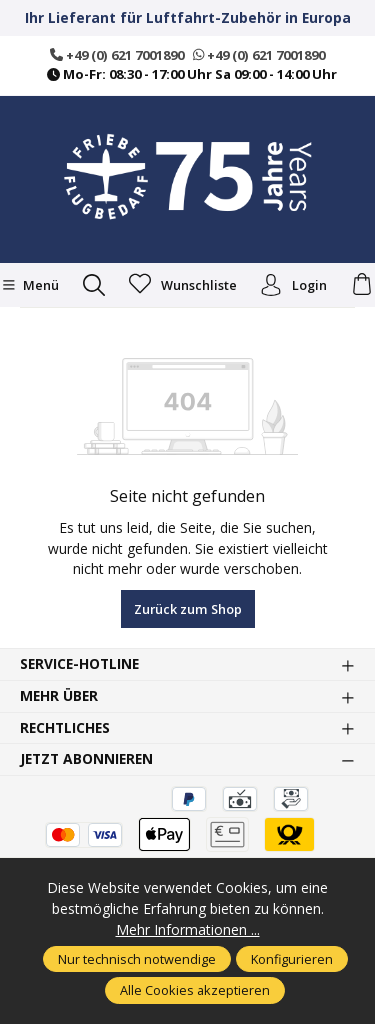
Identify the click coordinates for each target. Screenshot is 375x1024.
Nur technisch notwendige (137, 959)
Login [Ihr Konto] (293, 285)
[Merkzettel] (183, 285)
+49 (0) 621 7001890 (117, 55)
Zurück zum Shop (188, 609)
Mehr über (59, 696)
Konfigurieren (292, 959)
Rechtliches (65, 728)
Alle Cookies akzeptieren (195, 990)
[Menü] (30, 285)
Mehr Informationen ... (188, 929)
